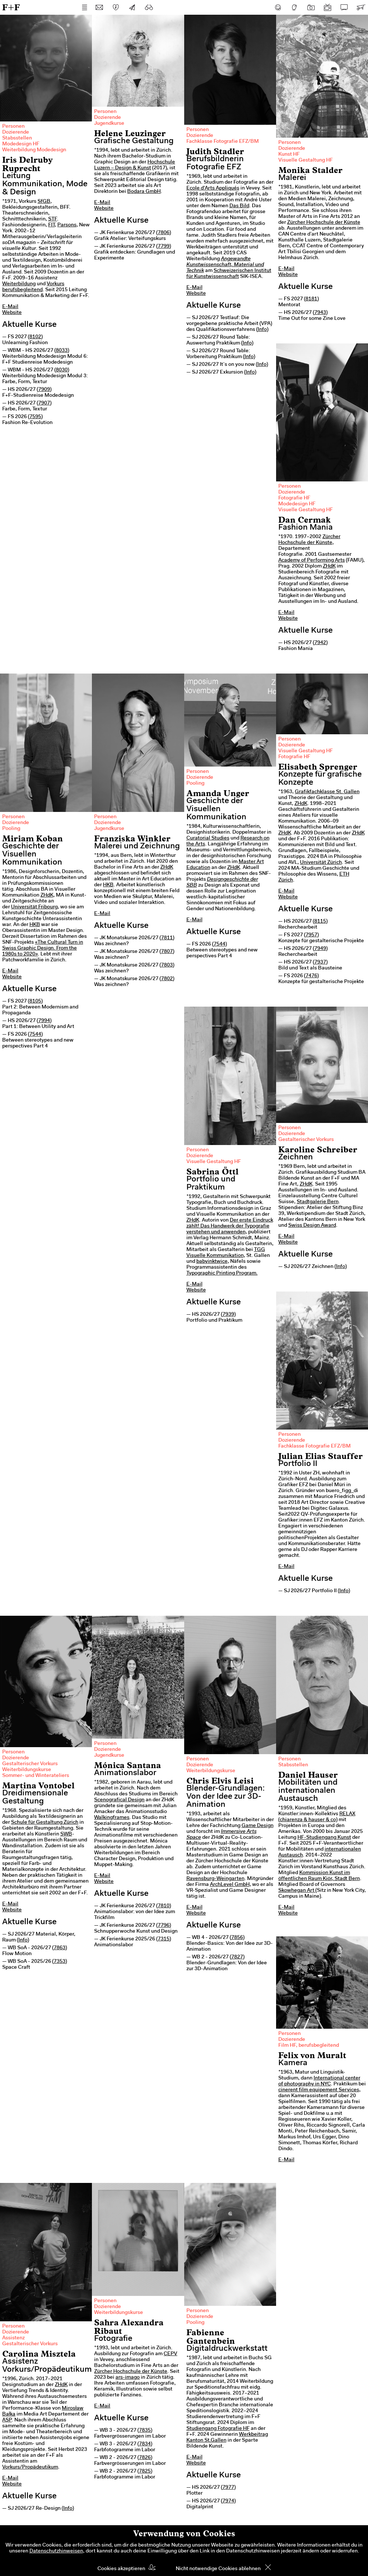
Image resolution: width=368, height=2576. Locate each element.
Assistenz (13, 2338)
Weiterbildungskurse (26, 1770)
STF (52, 219)
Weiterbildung (19, 284)
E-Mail (10, 307)
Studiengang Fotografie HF (218, 2428)
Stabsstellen (17, 138)
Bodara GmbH (144, 191)
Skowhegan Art (296, 1890)
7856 (237, 1937)
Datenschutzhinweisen (56, 2551)
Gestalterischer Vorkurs (306, 1139)
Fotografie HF (294, 498)
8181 (311, 299)
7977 (228, 2487)
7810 (163, 1906)
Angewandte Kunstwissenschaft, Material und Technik (225, 265)
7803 (167, 965)
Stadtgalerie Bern (318, 1202)
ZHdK (329, 566)
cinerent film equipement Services (318, 2090)
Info (262, 329)
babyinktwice (212, 1261)
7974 (228, 2501)
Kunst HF (289, 154)
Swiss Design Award (312, 1225)
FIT (51, 225)
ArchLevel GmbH (230, 1884)
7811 (167, 938)
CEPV (170, 2354)
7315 (163, 1939)
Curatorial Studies (207, 838)
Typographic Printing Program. (222, 1273)
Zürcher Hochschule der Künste (323, 222)
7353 (59, 1961)
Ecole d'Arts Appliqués (212, 188)
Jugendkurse (109, 123)
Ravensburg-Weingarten (215, 1878)
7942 (320, 643)
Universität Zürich (321, 862)
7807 (167, 951)
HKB (34, 924)
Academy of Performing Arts (311, 560)
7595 (35, 417)
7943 (320, 312)
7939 (228, 1314)
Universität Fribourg (34, 907)
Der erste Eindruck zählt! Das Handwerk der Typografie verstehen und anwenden (229, 1226)
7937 (320, 962)
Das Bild (239, 206)
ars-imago (127, 2377)
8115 (320, 921)
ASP (7, 2420)
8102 (35, 337)
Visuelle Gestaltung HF (305, 160)
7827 (237, 1957)
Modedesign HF (20, 144)
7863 (59, 1948)
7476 (311, 976)
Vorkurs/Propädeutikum (30, 2467)
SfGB (43, 201)
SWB (66, 1834)
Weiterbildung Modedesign (34, 150)
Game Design (258, 1825)
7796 (163, 1925)
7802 (167, 979)
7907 (44, 403)
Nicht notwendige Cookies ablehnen (218, 2569)
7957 (311, 935)
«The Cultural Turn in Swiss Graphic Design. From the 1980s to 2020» (42, 948)
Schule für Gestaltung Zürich (44, 1822)
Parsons (66, 225)
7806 (163, 233)
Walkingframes (111, 1817)
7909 (44, 389)
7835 (145, 2430)
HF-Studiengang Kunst (324, 1837)
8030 (62, 370)
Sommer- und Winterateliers (35, 1775)
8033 (62, 350)
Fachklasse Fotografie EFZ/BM (222, 141)
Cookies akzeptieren (121, 2569)
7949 (320, 948)
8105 (35, 1001)
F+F (11, 7)
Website (12, 312)
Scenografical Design (119, 1800)
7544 (35, 1034)
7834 (145, 2444)
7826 (145, 2457)
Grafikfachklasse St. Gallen (327, 792)
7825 (145, 2471)
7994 (44, 1021)
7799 (163, 246)
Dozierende (15, 132)
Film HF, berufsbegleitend (308, 2045)
